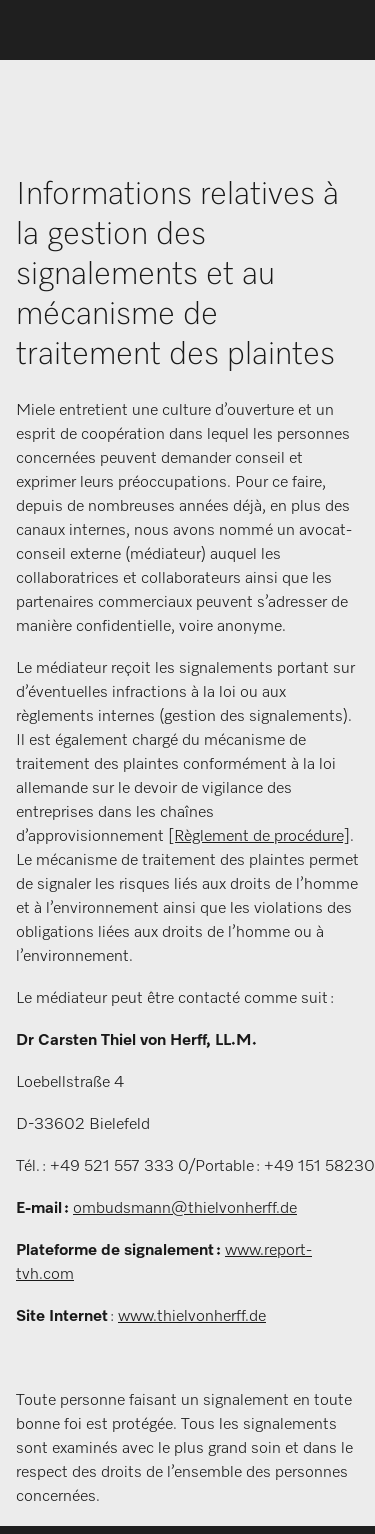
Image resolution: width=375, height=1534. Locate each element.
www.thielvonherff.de (192, 1317)
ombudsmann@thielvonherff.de (185, 1209)
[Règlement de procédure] (259, 837)
